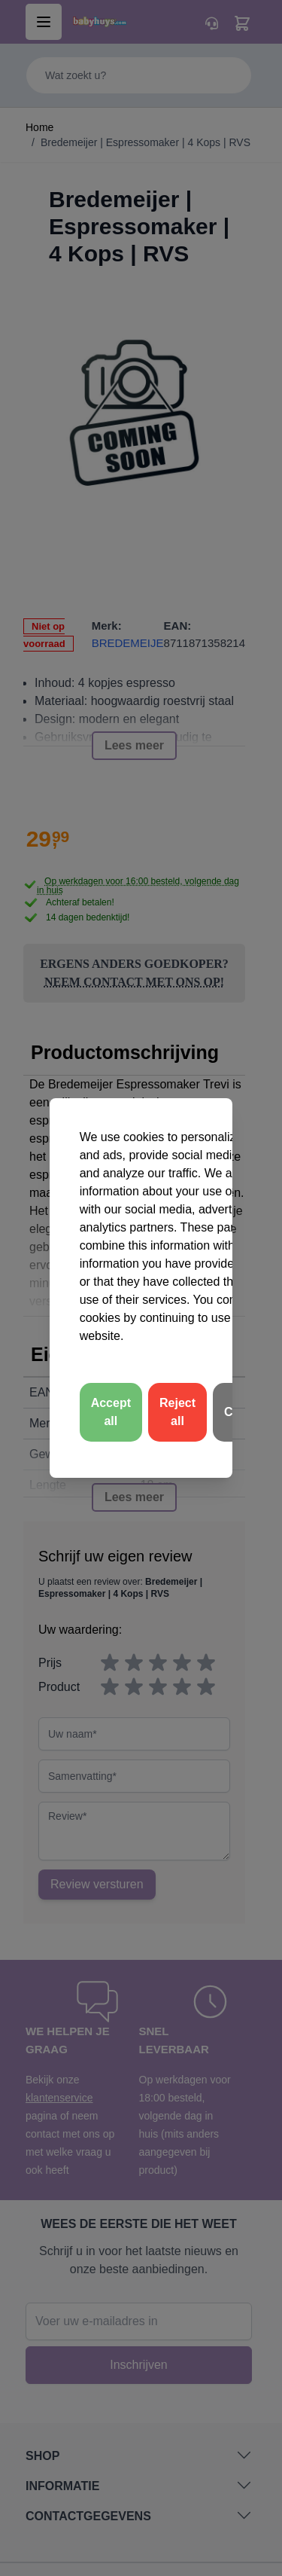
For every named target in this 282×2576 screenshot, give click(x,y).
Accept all (111, 1411)
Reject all (177, 1411)
